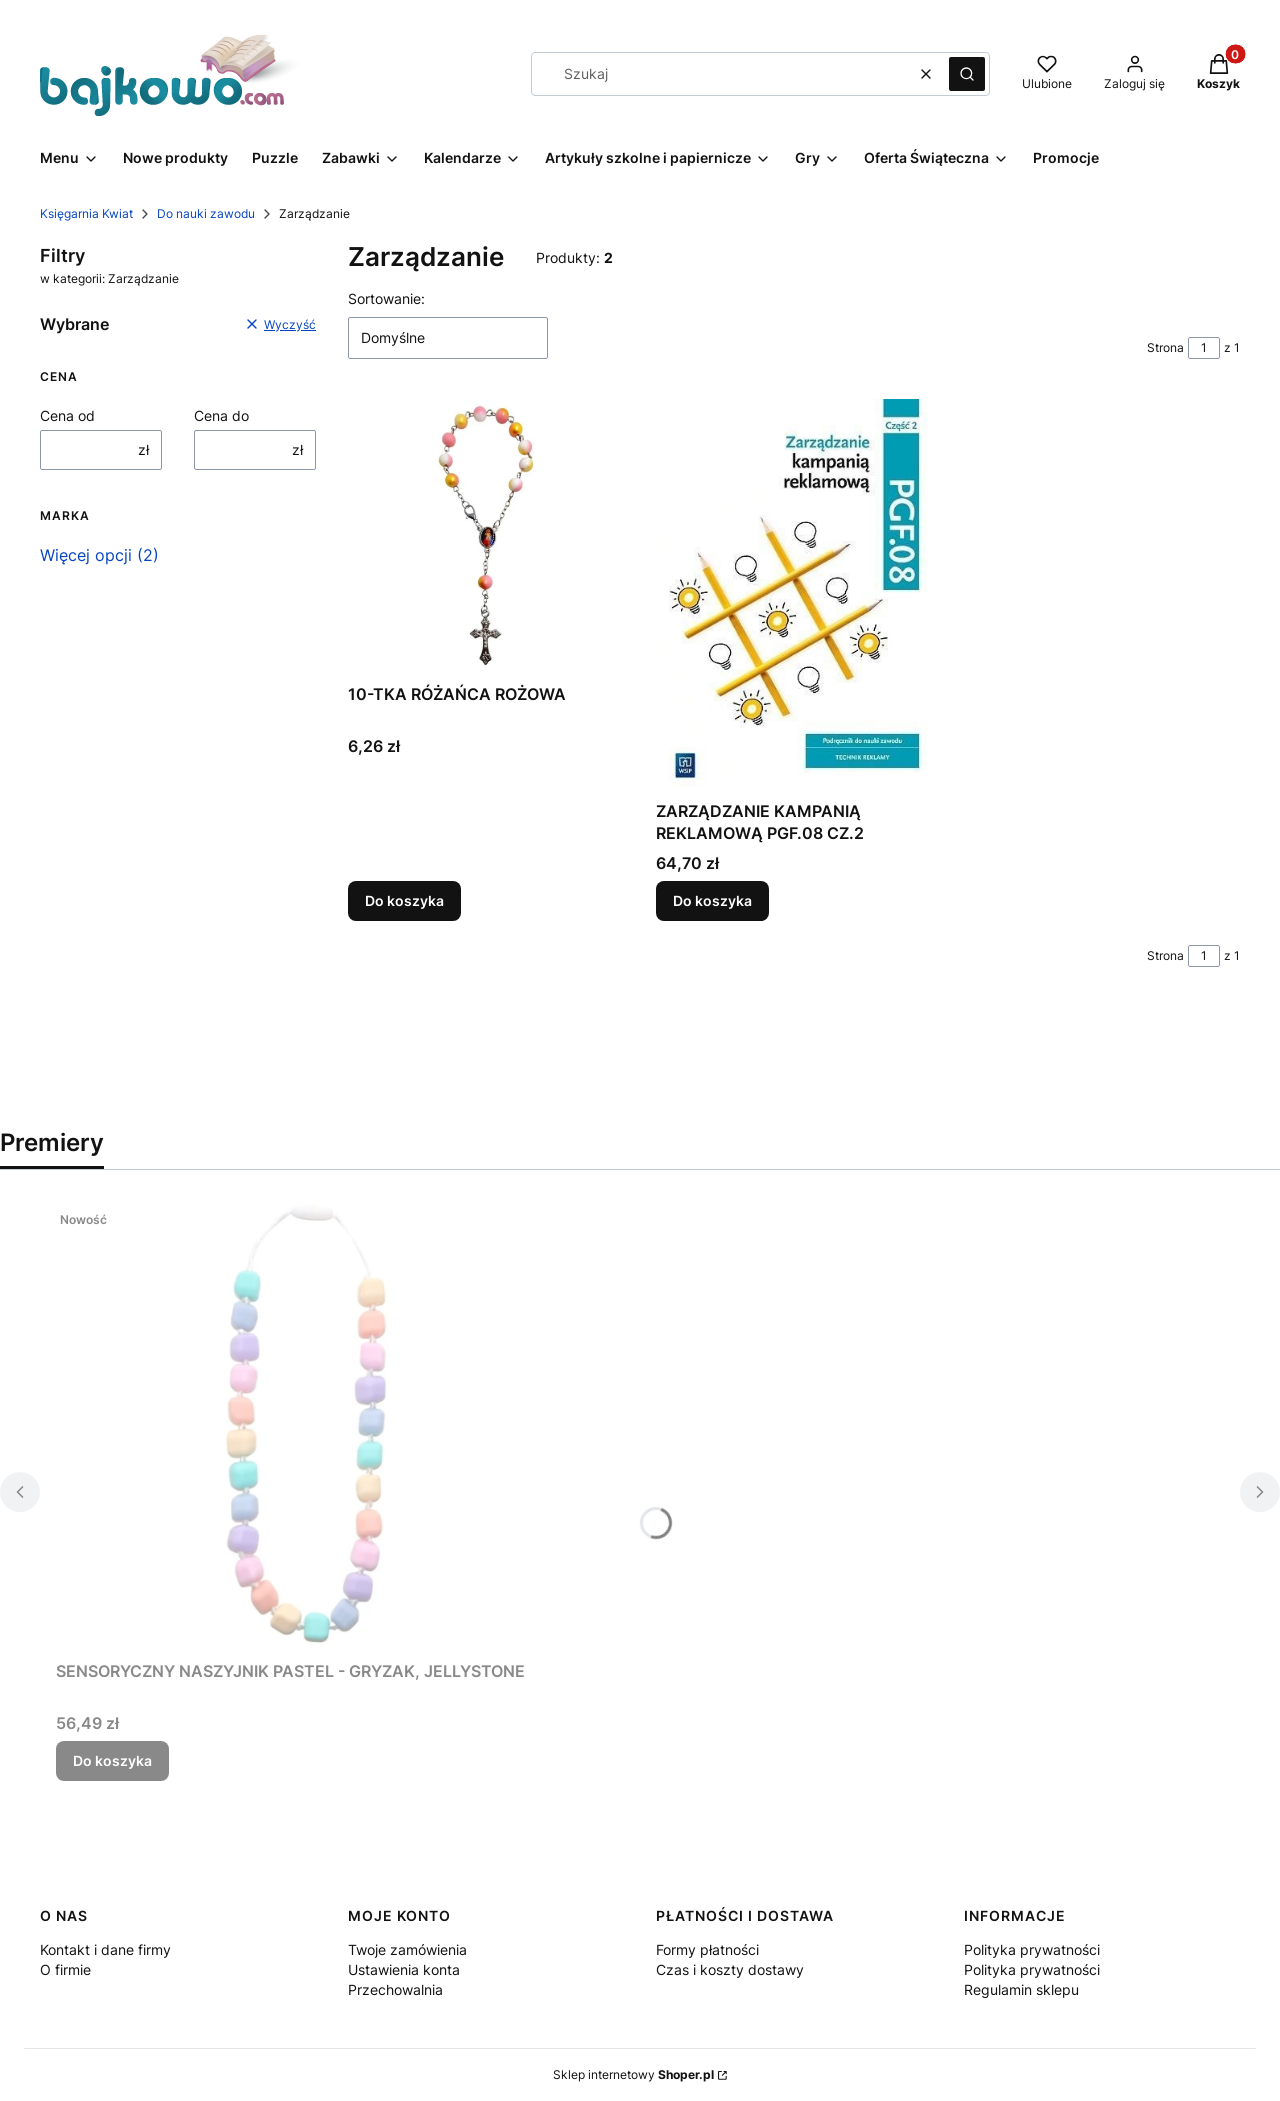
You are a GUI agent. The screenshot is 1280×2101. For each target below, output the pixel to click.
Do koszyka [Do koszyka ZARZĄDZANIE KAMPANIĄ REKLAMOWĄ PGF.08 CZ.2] (712, 900)
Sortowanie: (386, 298)
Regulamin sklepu (1021, 1989)
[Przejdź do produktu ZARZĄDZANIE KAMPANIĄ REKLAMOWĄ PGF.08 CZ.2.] (794, 595)
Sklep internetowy (633, 2074)
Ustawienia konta (404, 1969)
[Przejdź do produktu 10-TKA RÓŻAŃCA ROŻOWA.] (486, 537)
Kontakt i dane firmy (105, 1949)
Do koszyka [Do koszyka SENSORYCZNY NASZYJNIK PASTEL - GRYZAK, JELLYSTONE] (112, 1760)
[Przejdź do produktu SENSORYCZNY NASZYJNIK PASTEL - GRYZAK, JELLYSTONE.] (306, 1427)
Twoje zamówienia (407, 1949)
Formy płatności (707, 1949)
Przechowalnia (395, 1989)
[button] (967, 74)
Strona (1165, 347)
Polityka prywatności (1032, 1949)
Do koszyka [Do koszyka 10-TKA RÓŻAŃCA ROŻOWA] (404, 900)
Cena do (221, 415)
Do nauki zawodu (206, 213)
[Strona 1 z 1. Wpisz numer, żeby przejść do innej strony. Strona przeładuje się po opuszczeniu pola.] (1204, 348)
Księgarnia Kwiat (86, 213)
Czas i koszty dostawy (730, 1969)
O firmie (65, 1969)
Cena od (67, 415)
